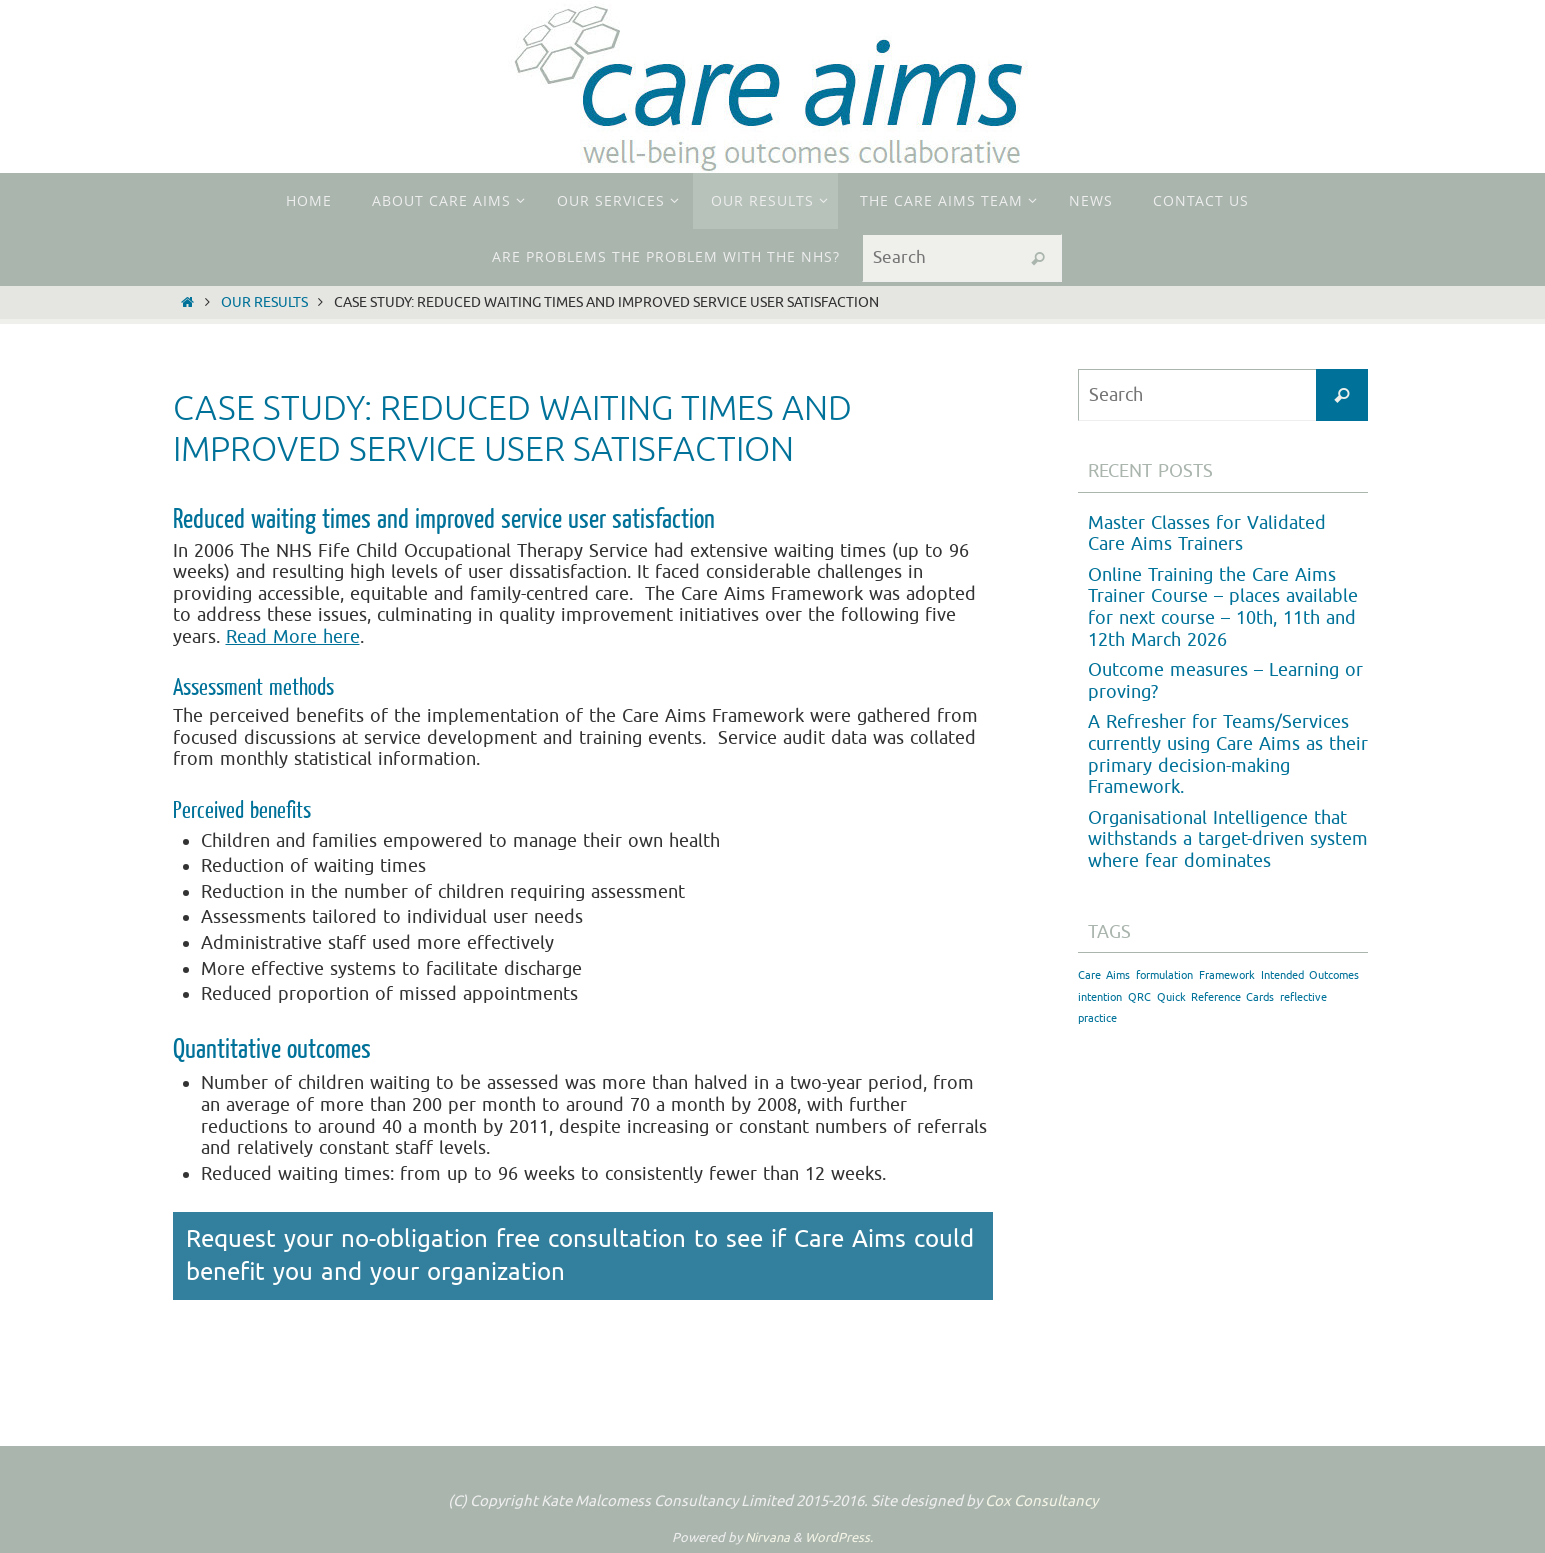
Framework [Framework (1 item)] (1227, 975)
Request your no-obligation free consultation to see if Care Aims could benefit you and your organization (580, 1255)
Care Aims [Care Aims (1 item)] (1104, 975)
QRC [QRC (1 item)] (1139, 997)
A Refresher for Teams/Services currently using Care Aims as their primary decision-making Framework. (1228, 754)
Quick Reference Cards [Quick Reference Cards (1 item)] (1215, 997)
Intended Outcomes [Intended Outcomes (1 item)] (1310, 975)
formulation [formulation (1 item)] (1164, 975)
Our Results (264, 302)
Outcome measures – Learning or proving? (1225, 681)
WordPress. (839, 1537)
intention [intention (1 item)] (1100, 997)
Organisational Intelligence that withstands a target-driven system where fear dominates (1228, 839)
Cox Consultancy (1041, 1501)
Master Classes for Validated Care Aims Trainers (1207, 534)
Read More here (293, 637)
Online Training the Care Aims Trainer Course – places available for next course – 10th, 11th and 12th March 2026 (1223, 607)
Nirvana (767, 1537)
